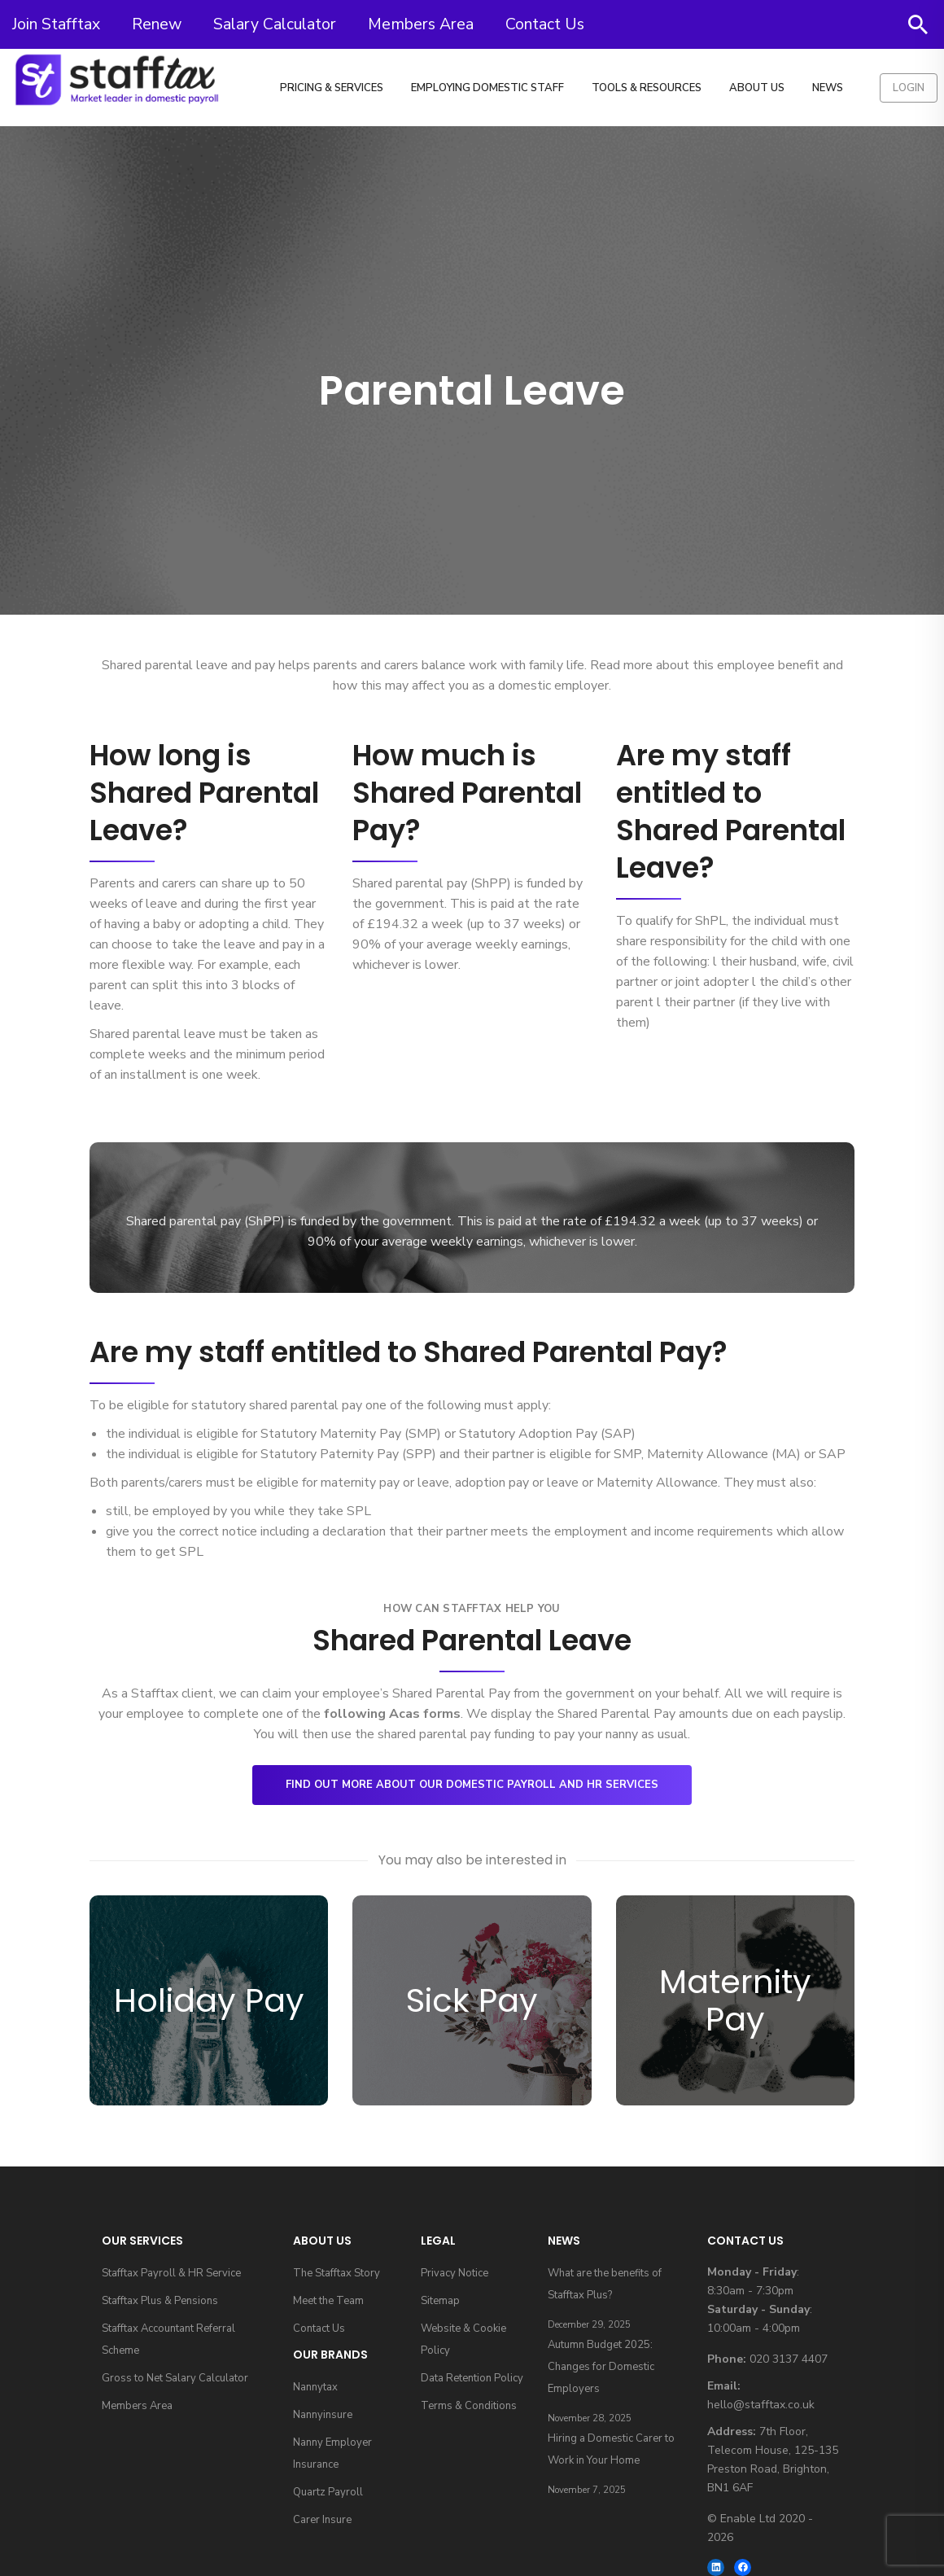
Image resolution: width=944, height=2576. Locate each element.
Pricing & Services (331, 88)
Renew (156, 24)
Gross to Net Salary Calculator (175, 2378)
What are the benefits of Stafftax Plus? (605, 2284)
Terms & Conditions (469, 2406)
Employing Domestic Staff (487, 88)
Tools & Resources (646, 88)
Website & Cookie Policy (463, 2339)
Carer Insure (322, 2519)
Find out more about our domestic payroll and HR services (472, 1784)
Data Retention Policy (472, 2378)
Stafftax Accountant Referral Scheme (168, 2339)
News (827, 88)
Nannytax (315, 2387)
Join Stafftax (56, 24)
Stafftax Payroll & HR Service (171, 2273)
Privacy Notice (454, 2273)
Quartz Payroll (328, 2492)
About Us (756, 88)
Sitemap (440, 2300)
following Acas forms (392, 1714)
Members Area (421, 24)
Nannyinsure (322, 2414)
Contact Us (544, 24)
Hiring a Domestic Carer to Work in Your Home (611, 2449)
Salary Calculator (274, 24)
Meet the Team (328, 2300)
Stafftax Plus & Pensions (160, 2300)
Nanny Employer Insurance (332, 2453)
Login (908, 88)
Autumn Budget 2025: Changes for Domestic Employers (601, 2366)
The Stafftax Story (336, 2273)
